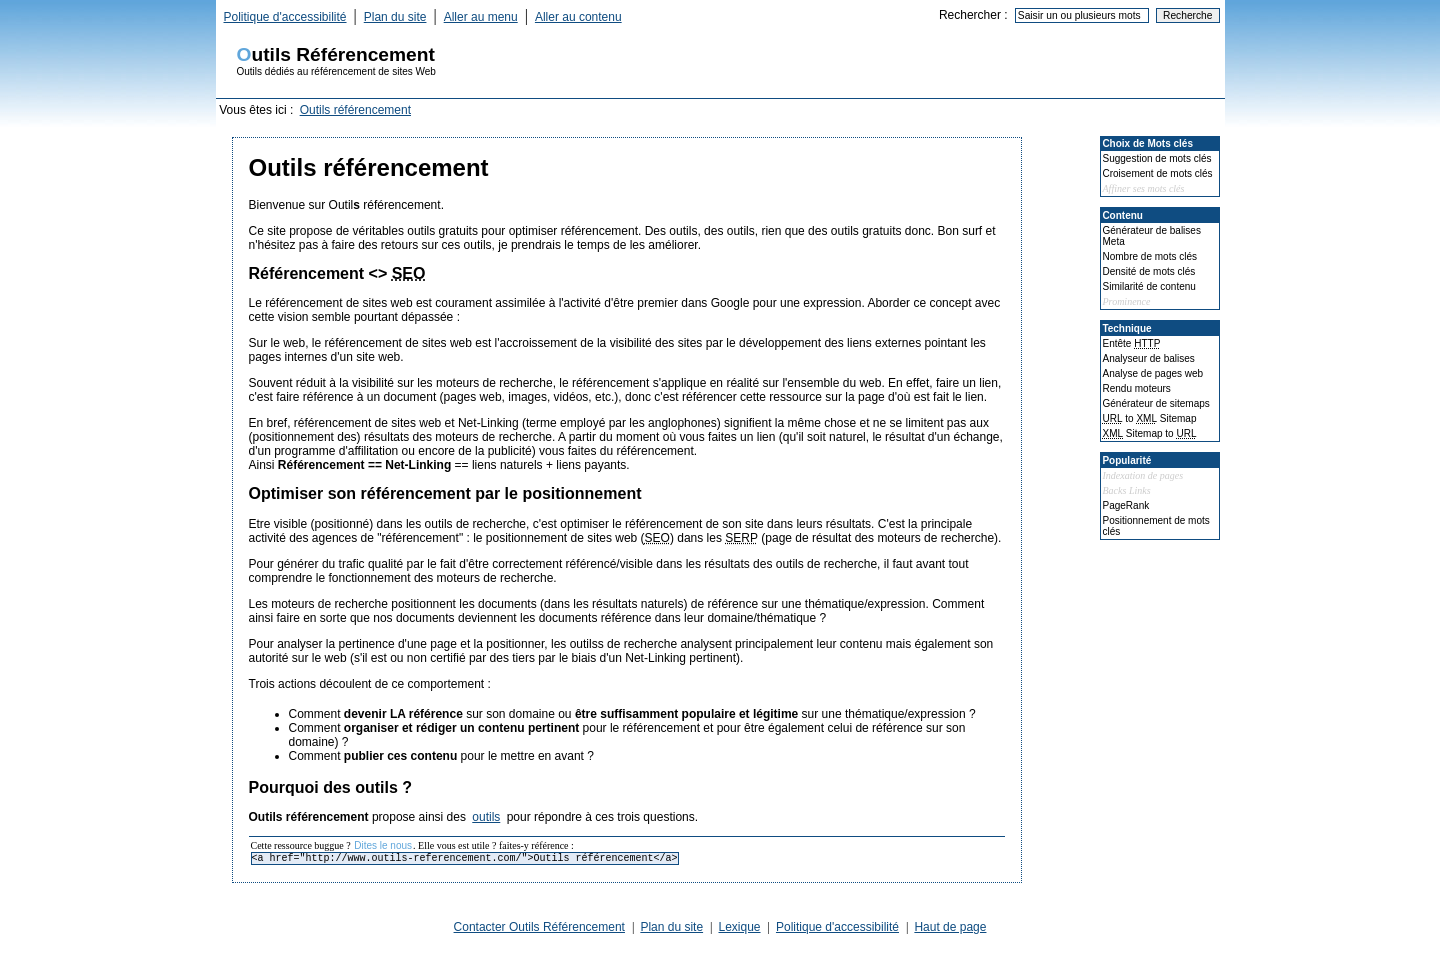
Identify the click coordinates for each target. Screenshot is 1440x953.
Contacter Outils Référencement (539, 927)
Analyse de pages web (1153, 373)
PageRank (1126, 505)
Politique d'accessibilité (285, 17)
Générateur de (1156, 403)
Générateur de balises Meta (1152, 236)
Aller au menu (481, 17)
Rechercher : (973, 15)
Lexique (740, 927)
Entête (1132, 343)
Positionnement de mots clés (1156, 526)
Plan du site (395, 17)
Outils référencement (355, 110)
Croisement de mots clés (1158, 173)
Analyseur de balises (1149, 358)
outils (486, 817)
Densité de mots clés (1149, 271)
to (1150, 418)
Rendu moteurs (1137, 388)
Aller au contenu (578, 17)
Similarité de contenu (1149, 286)
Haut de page (950, 927)
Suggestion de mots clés (1157, 158)
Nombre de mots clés (1150, 256)
